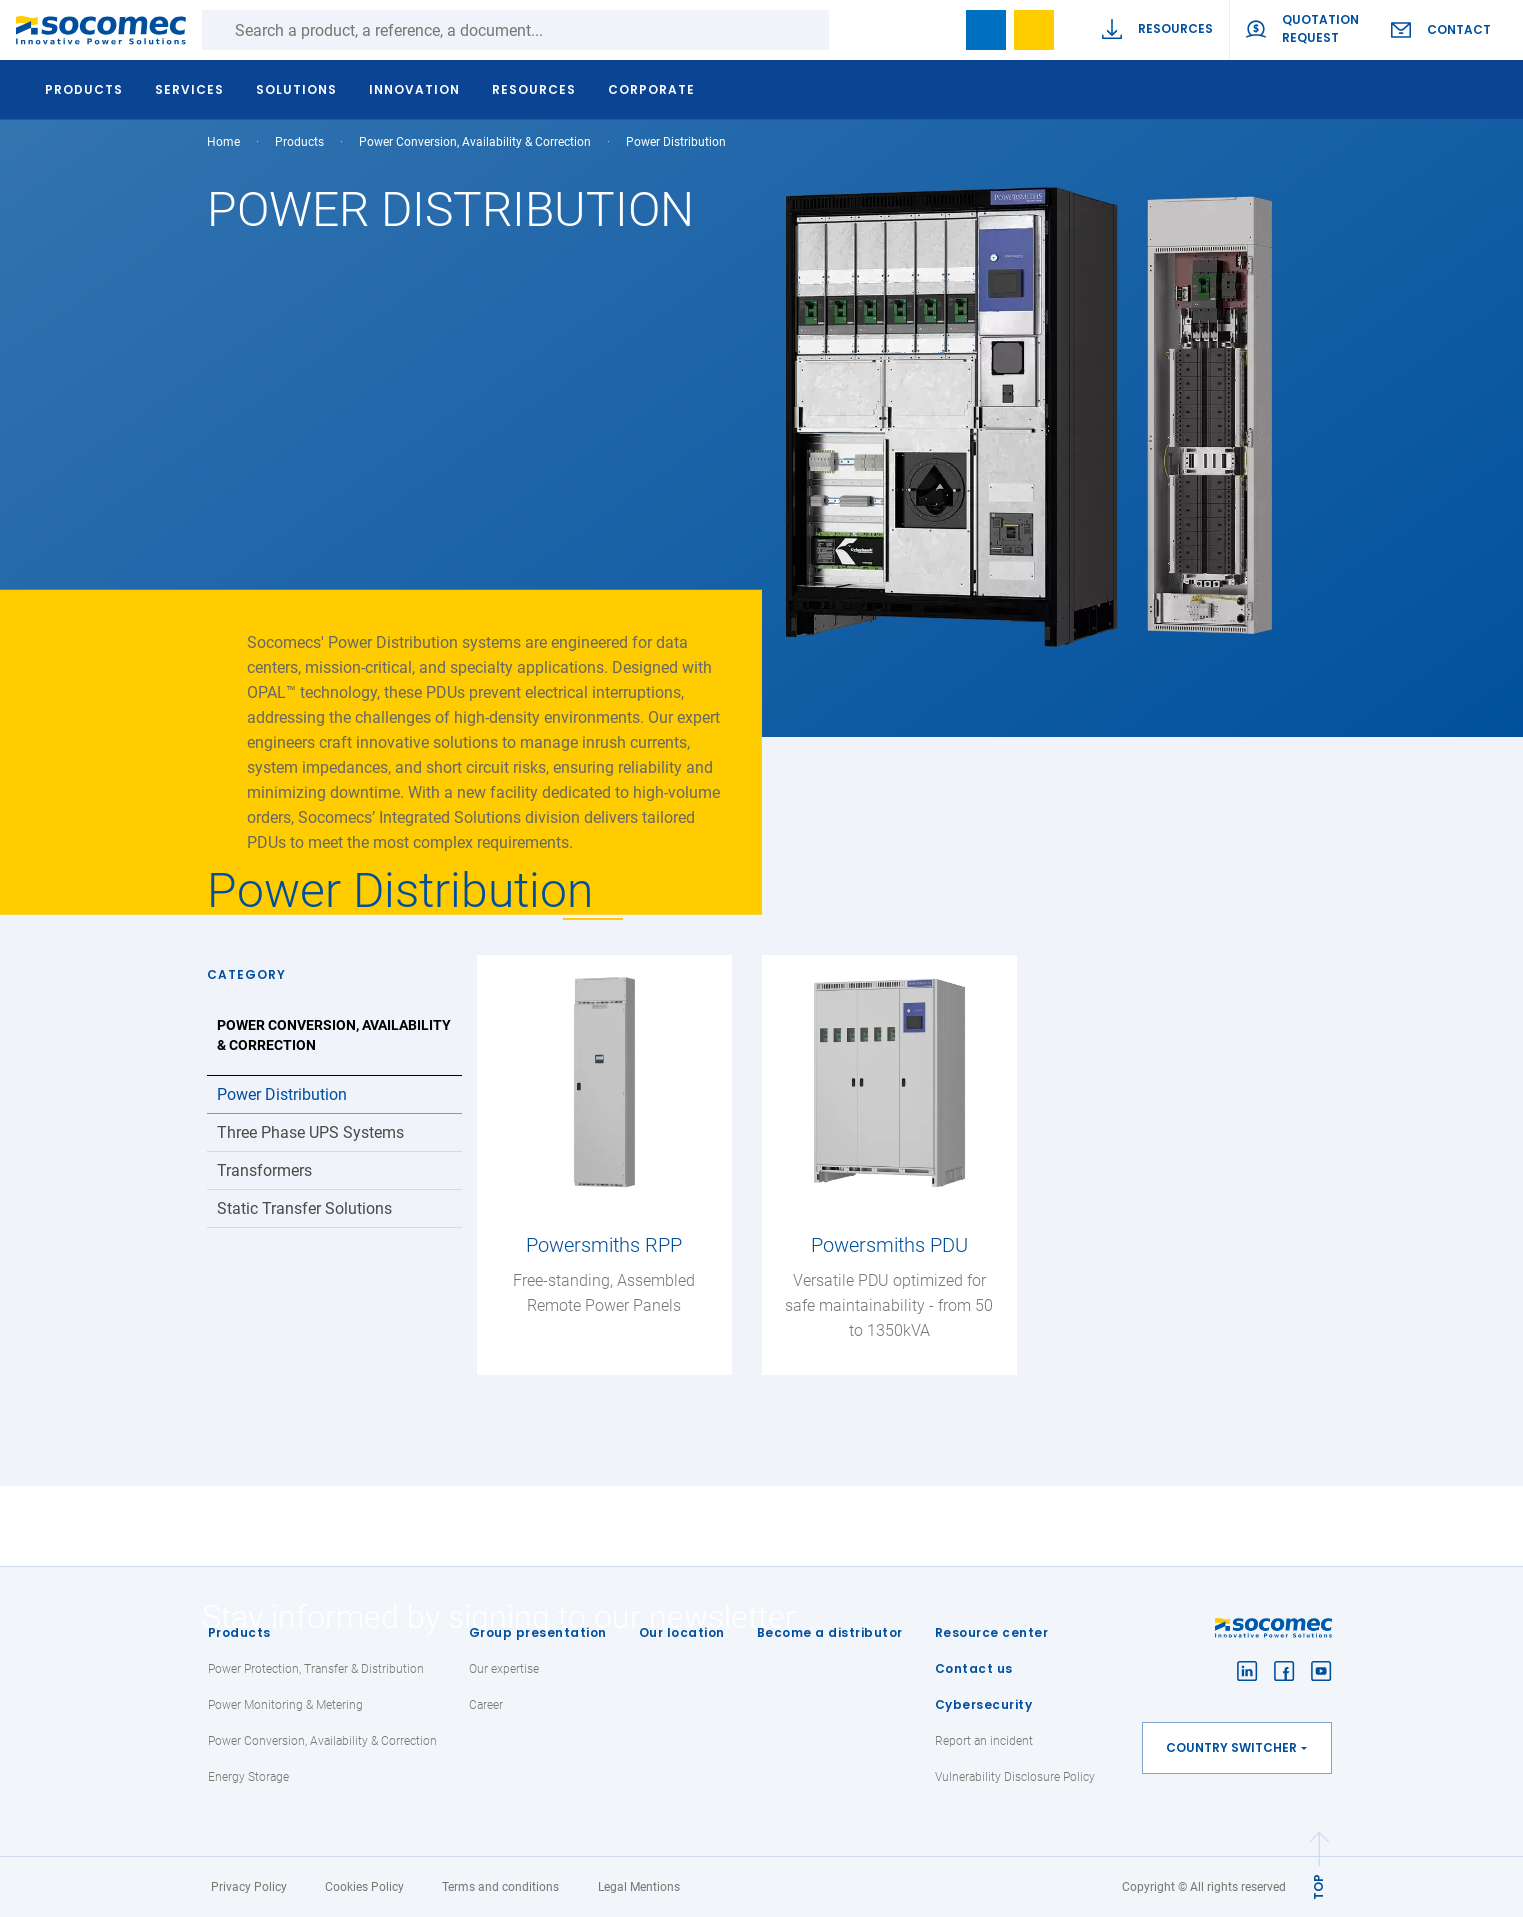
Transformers (264, 1170)
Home (223, 142)
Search (849, 30)
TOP (1318, 1887)
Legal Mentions (639, 1887)
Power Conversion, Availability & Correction (475, 142)
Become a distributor (830, 1632)
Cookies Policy (364, 1887)
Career (486, 1705)
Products (239, 1632)
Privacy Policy (249, 1887)
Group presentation (538, 1632)
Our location (682, 1632)
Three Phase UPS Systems (310, 1132)
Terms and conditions (500, 1887)
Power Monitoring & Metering (285, 1705)
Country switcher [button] (1231, 1747)
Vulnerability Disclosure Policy (1015, 1777)
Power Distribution (282, 1094)
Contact (1459, 29)
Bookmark (986, 30)
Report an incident (984, 1741)
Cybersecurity (984, 1704)
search (938, 30)
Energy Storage (248, 1777)
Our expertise (504, 1669)
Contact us (974, 1668)
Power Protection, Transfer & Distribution (316, 1669)
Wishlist (1034, 30)
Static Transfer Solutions (304, 1208)
